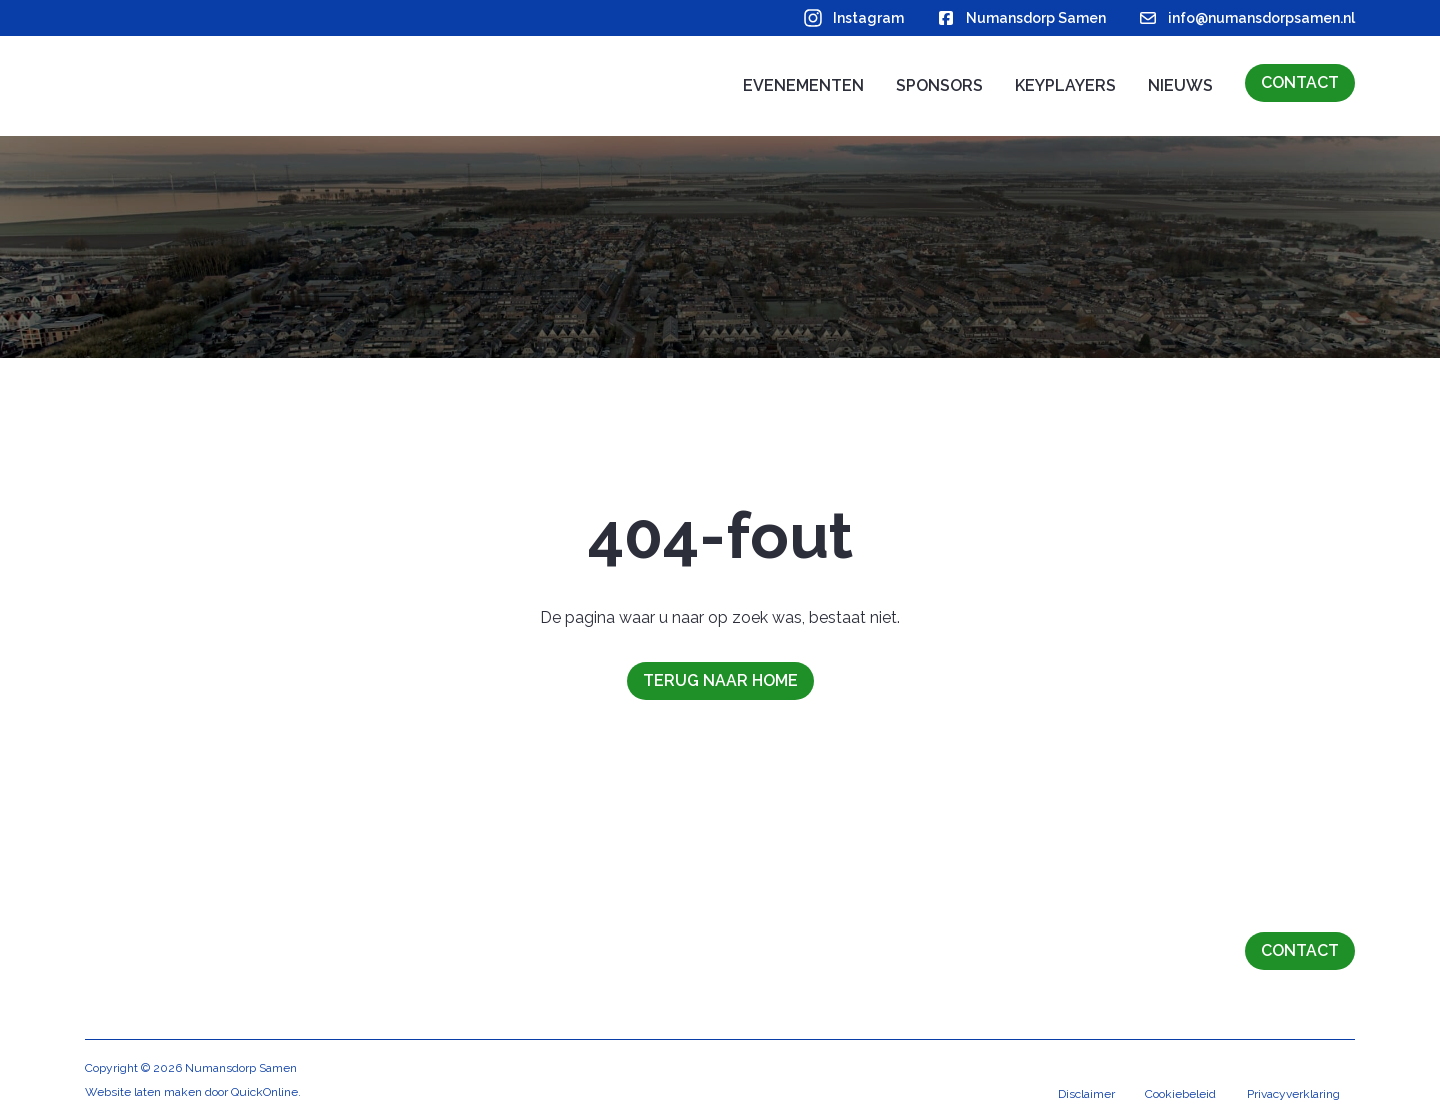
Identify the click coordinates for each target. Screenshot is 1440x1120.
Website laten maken (143, 1092)
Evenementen (803, 85)
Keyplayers (1065, 85)
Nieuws (1180, 85)
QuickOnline (264, 1092)
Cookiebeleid (1178, 1095)
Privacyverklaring (1292, 1095)
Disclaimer (1082, 1095)
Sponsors (939, 85)
